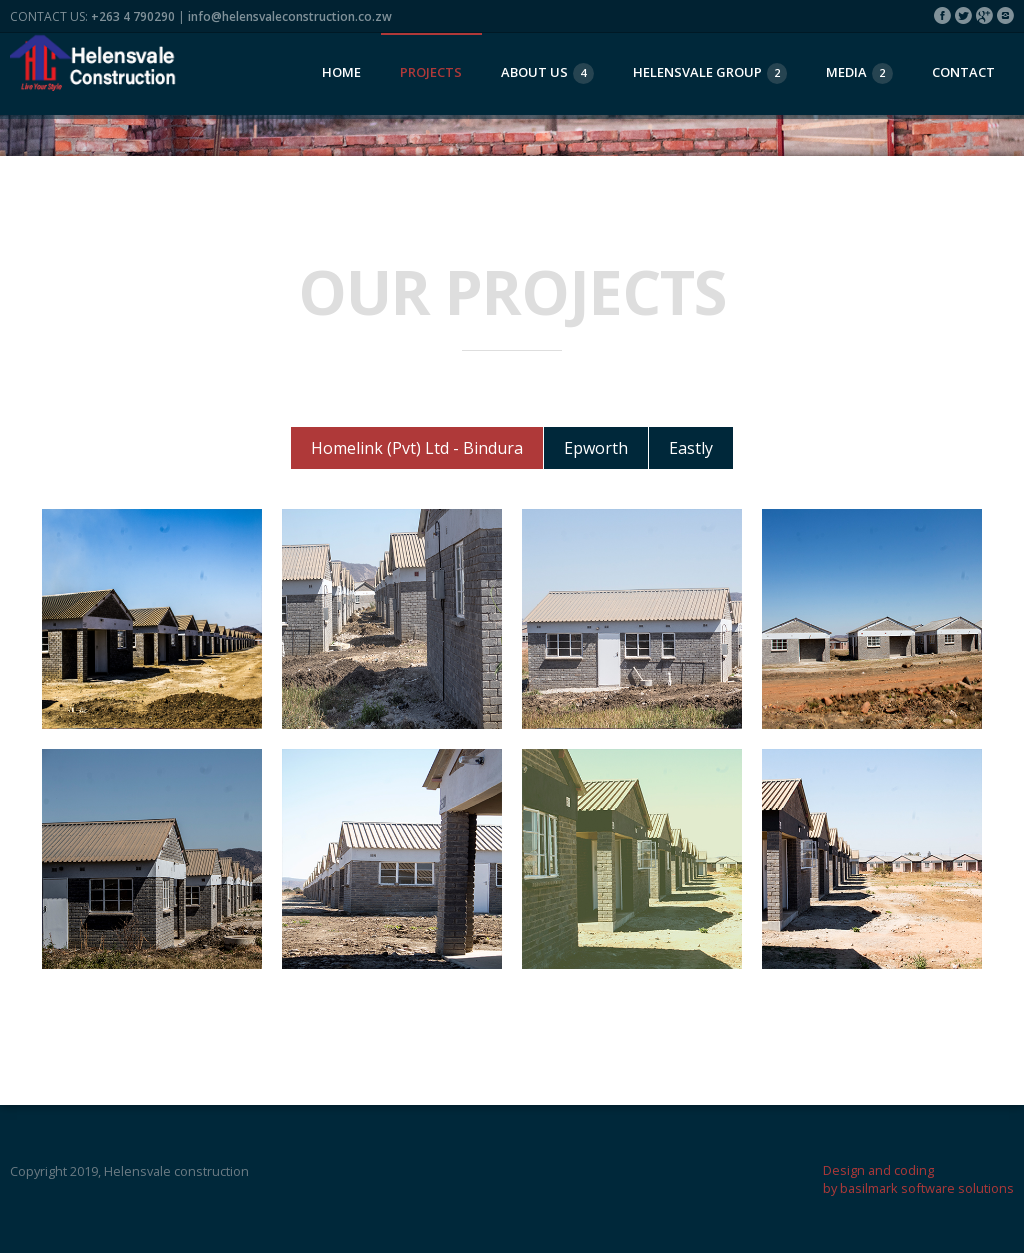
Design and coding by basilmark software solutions (918, 1179)
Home (341, 72)
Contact (963, 72)
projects (431, 72)
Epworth (596, 448)
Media (859, 73)
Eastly (691, 448)
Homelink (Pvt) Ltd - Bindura (417, 448)
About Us (547, 73)
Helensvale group (710, 73)
